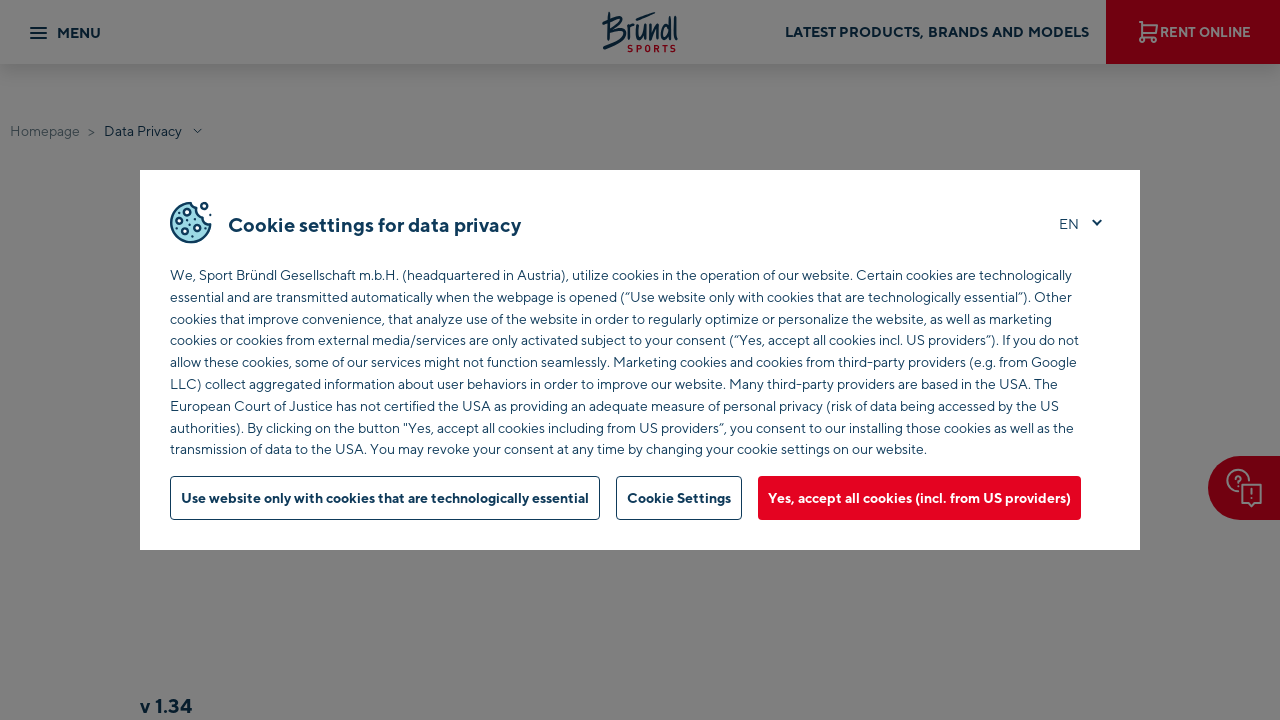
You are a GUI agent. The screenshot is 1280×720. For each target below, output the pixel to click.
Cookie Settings (679, 497)
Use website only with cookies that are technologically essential (385, 497)
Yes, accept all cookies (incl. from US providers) (919, 497)
